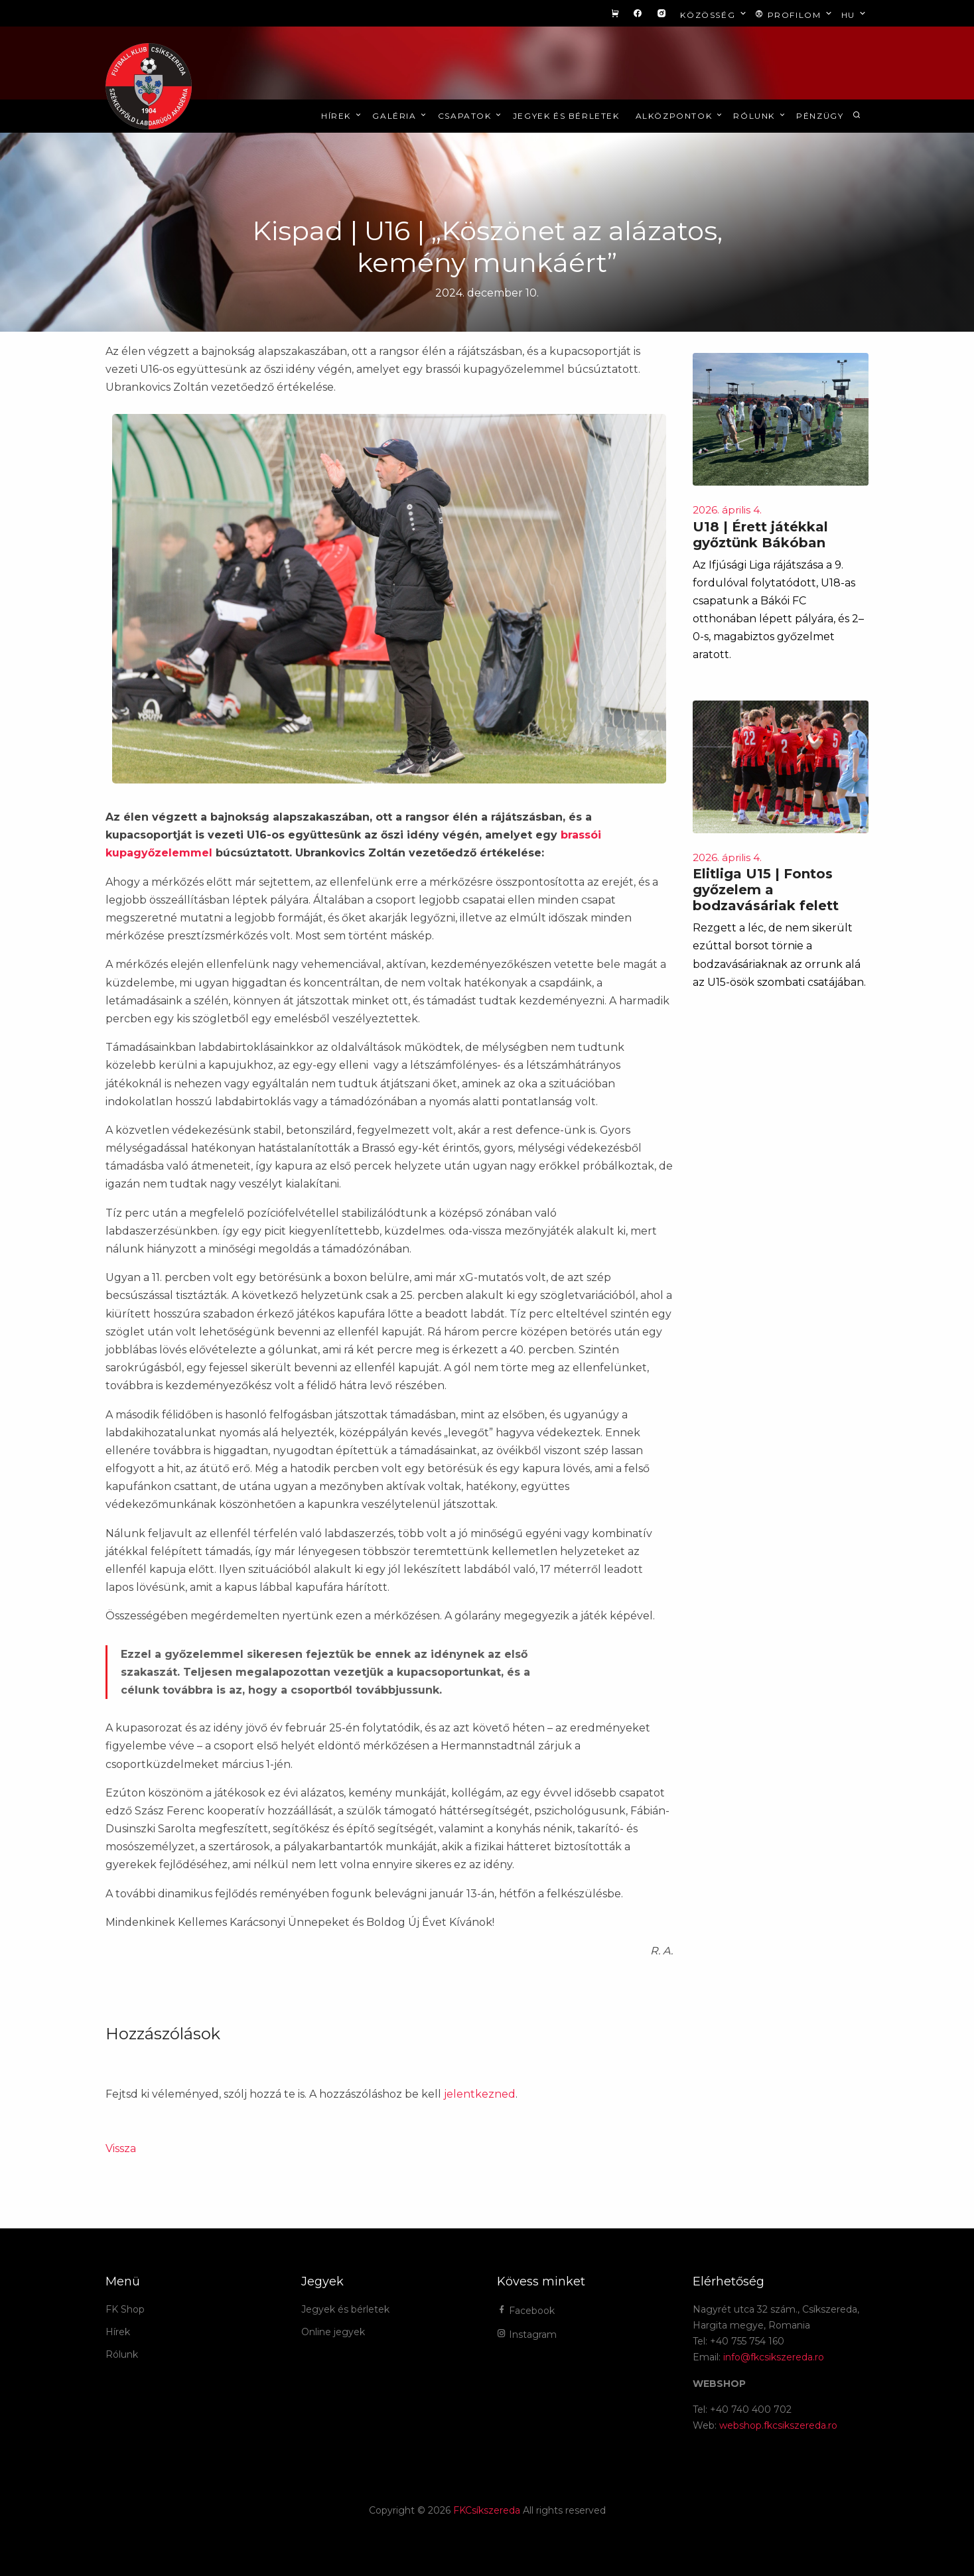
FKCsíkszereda (486, 2510)
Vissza (120, 2148)
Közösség (714, 14)
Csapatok (471, 116)
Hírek (342, 116)
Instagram (527, 2334)
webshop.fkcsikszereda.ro (778, 2425)
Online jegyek (333, 2332)
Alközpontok (680, 116)
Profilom (794, 14)
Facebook (526, 2311)
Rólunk (760, 116)
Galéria (400, 116)
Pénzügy (819, 116)
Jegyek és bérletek (566, 116)
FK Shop (125, 2309)
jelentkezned (480, 2094)
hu (855, 14)
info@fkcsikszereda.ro (773, 2357)
